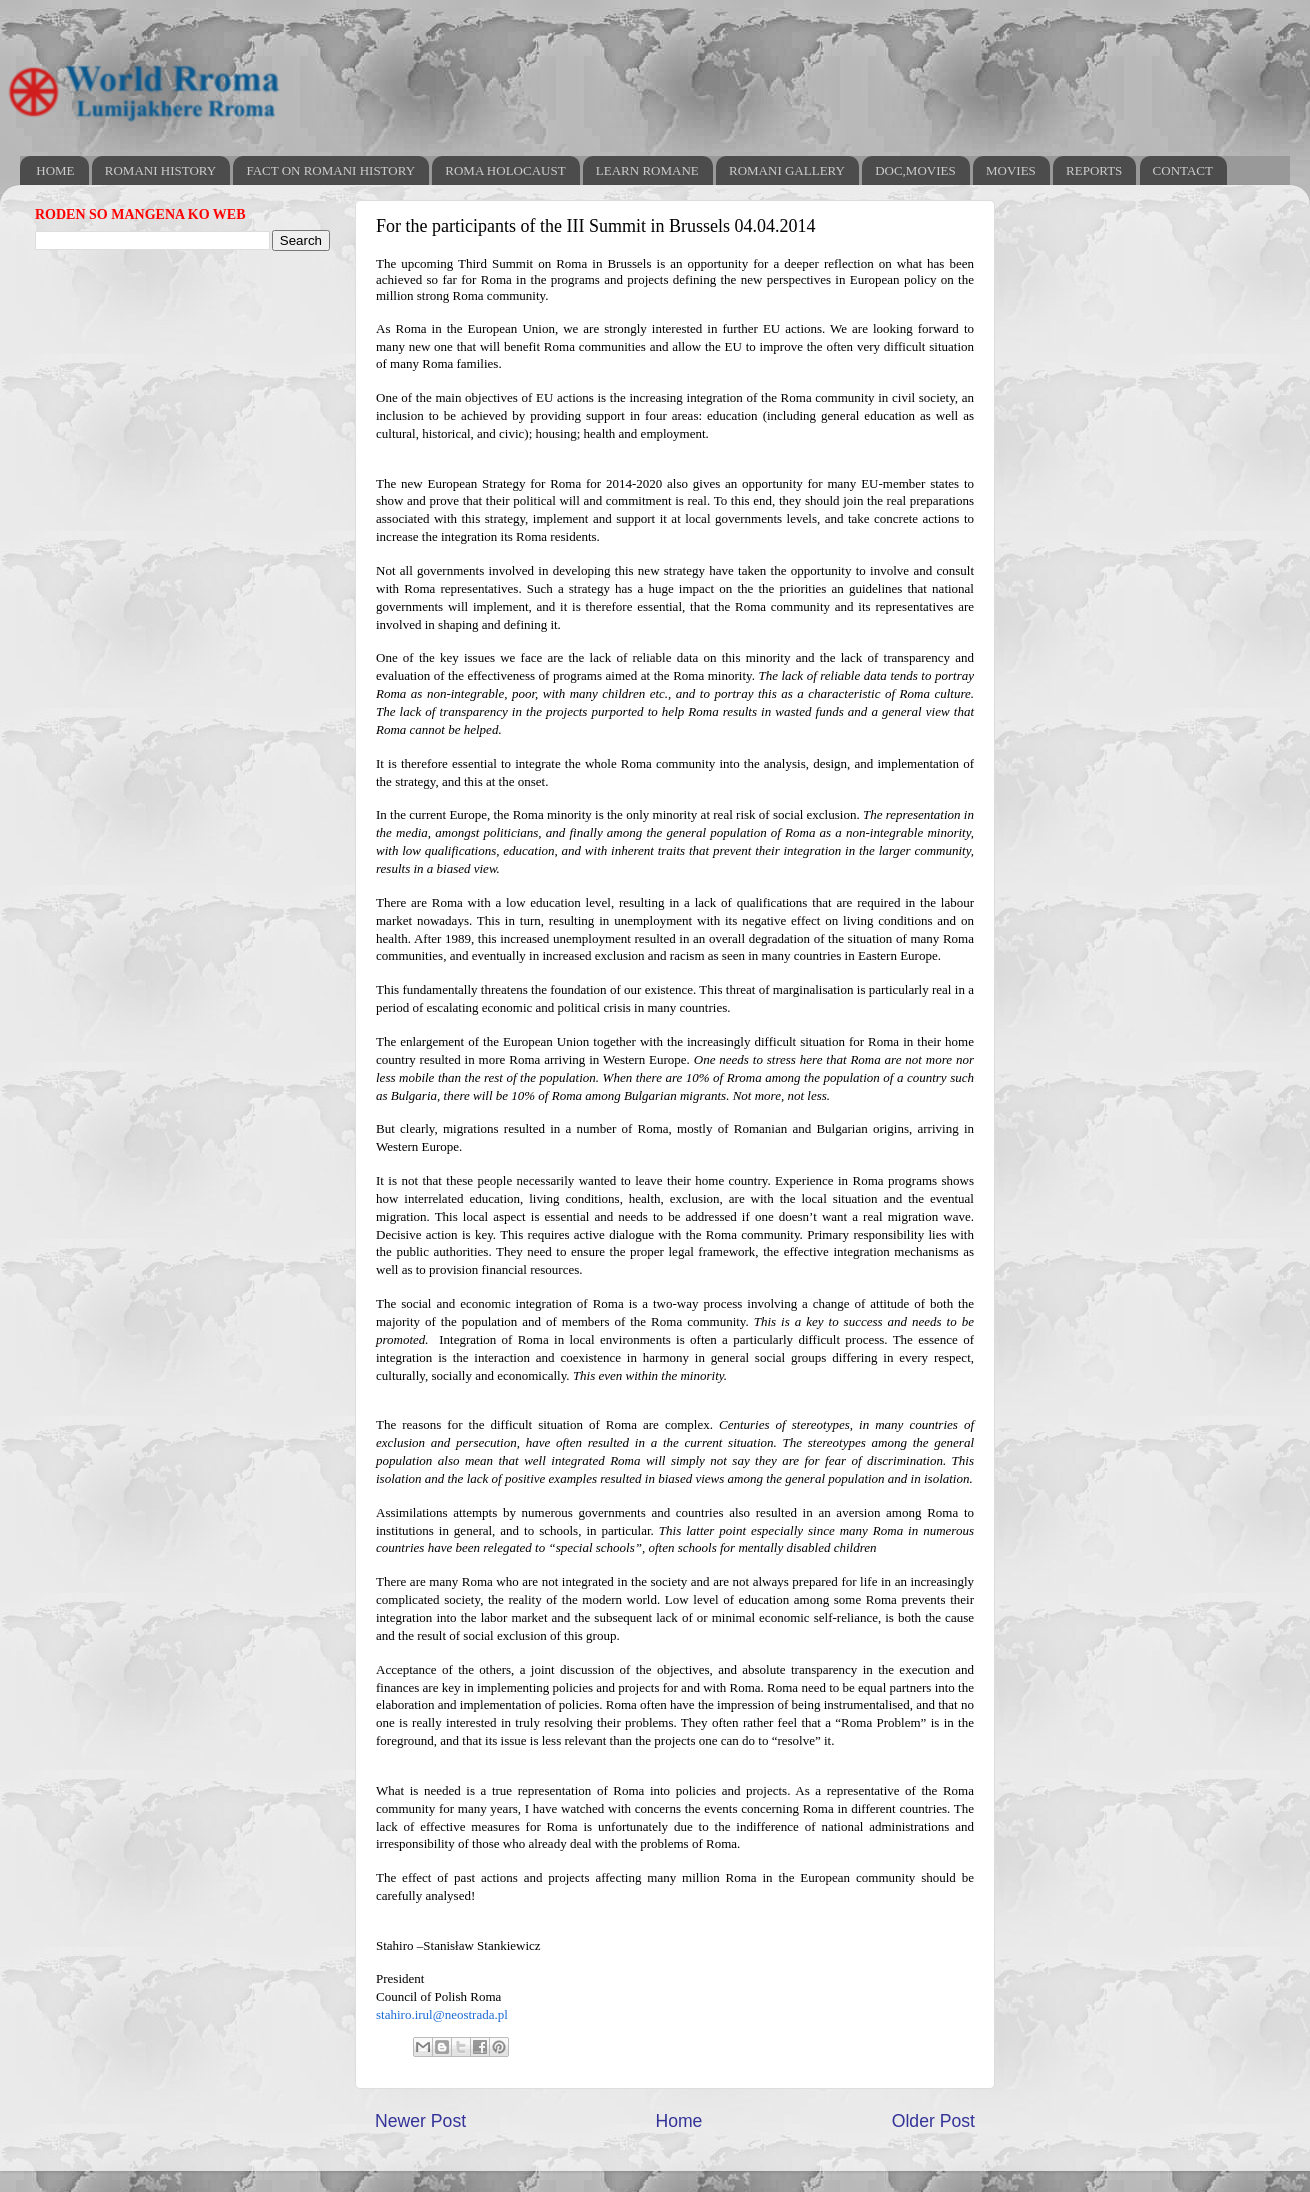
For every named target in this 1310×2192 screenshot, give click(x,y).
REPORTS (1094, 170)
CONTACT (1183, 170)
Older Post (933, 2121)
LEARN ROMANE (647, 170)
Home (678, 2121)
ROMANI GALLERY (787, 170)
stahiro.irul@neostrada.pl (442, 2014)
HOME (55, 170)
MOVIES (1011, 170)
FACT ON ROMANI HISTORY (330, 170)
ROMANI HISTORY (160, 170)
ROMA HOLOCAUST (505, 170)
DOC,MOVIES (915, 170)
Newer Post (420, 2121)
